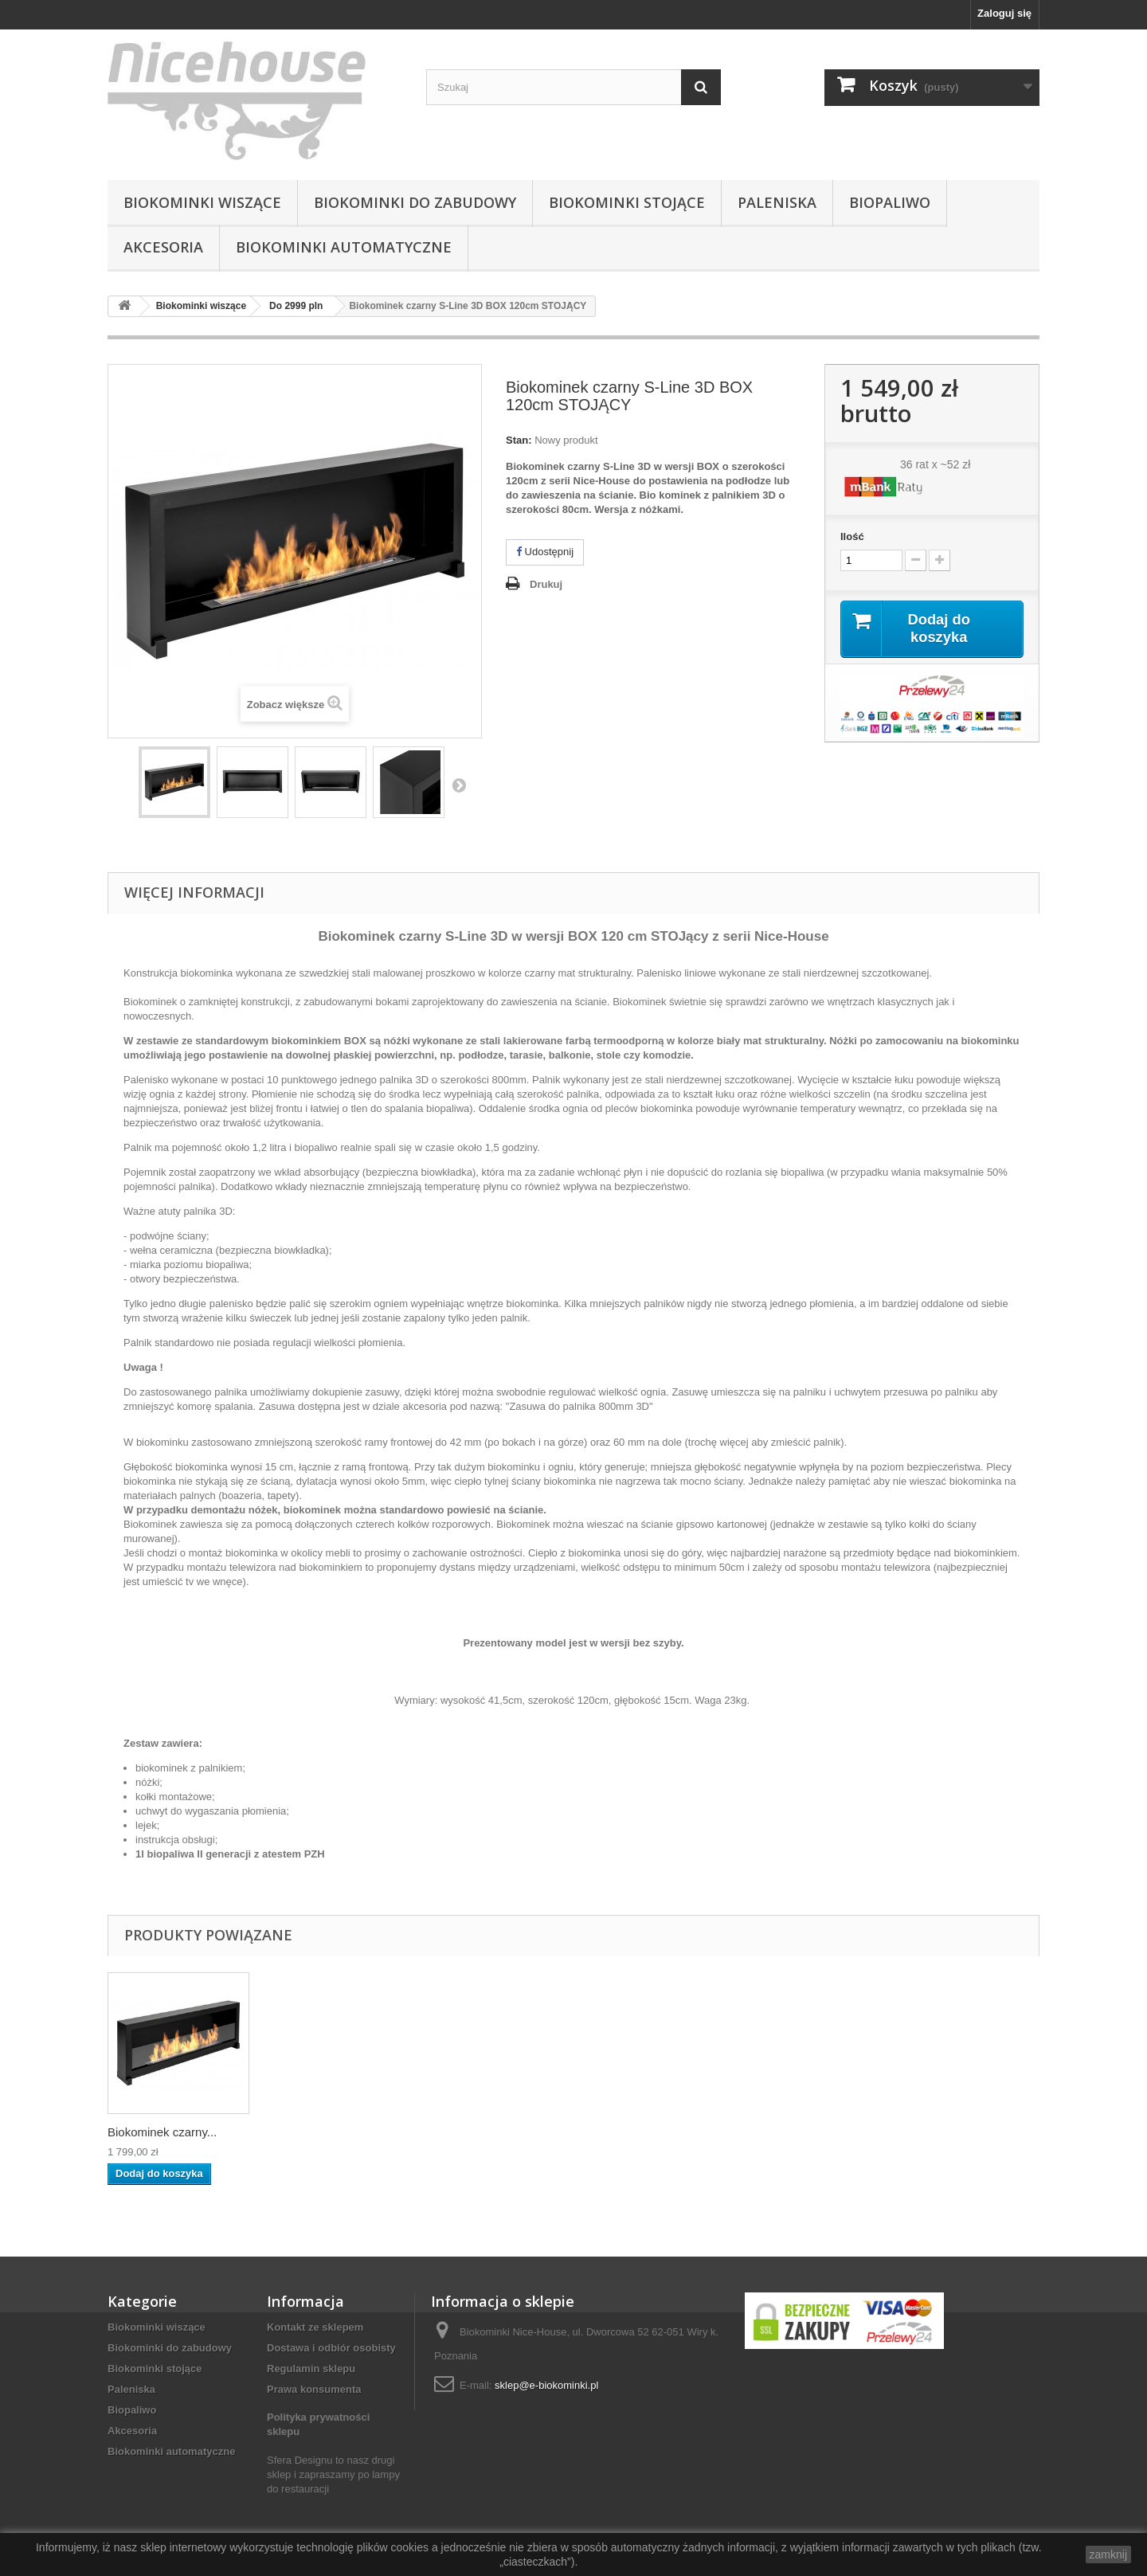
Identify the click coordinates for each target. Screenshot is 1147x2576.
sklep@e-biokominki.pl (546, 2385)
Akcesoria (163, 246)
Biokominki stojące (627, 202)
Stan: (519, 440)
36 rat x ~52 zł (935, 464)
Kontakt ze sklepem (315, 2327)
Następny (459, 785)
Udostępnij (545, 552)
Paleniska (777, 202)
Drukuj (546, 584)
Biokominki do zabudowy (415, 202)
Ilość (852, 536)
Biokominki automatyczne (344, 246)
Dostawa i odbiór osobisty (331, 2348)
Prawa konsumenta (314, 2389)
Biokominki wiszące (202, 202)
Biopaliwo (889, 202)
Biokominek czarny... (162, 2132)
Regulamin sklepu (311, 2368)
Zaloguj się (1004, 13)
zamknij (1108, 2554)
